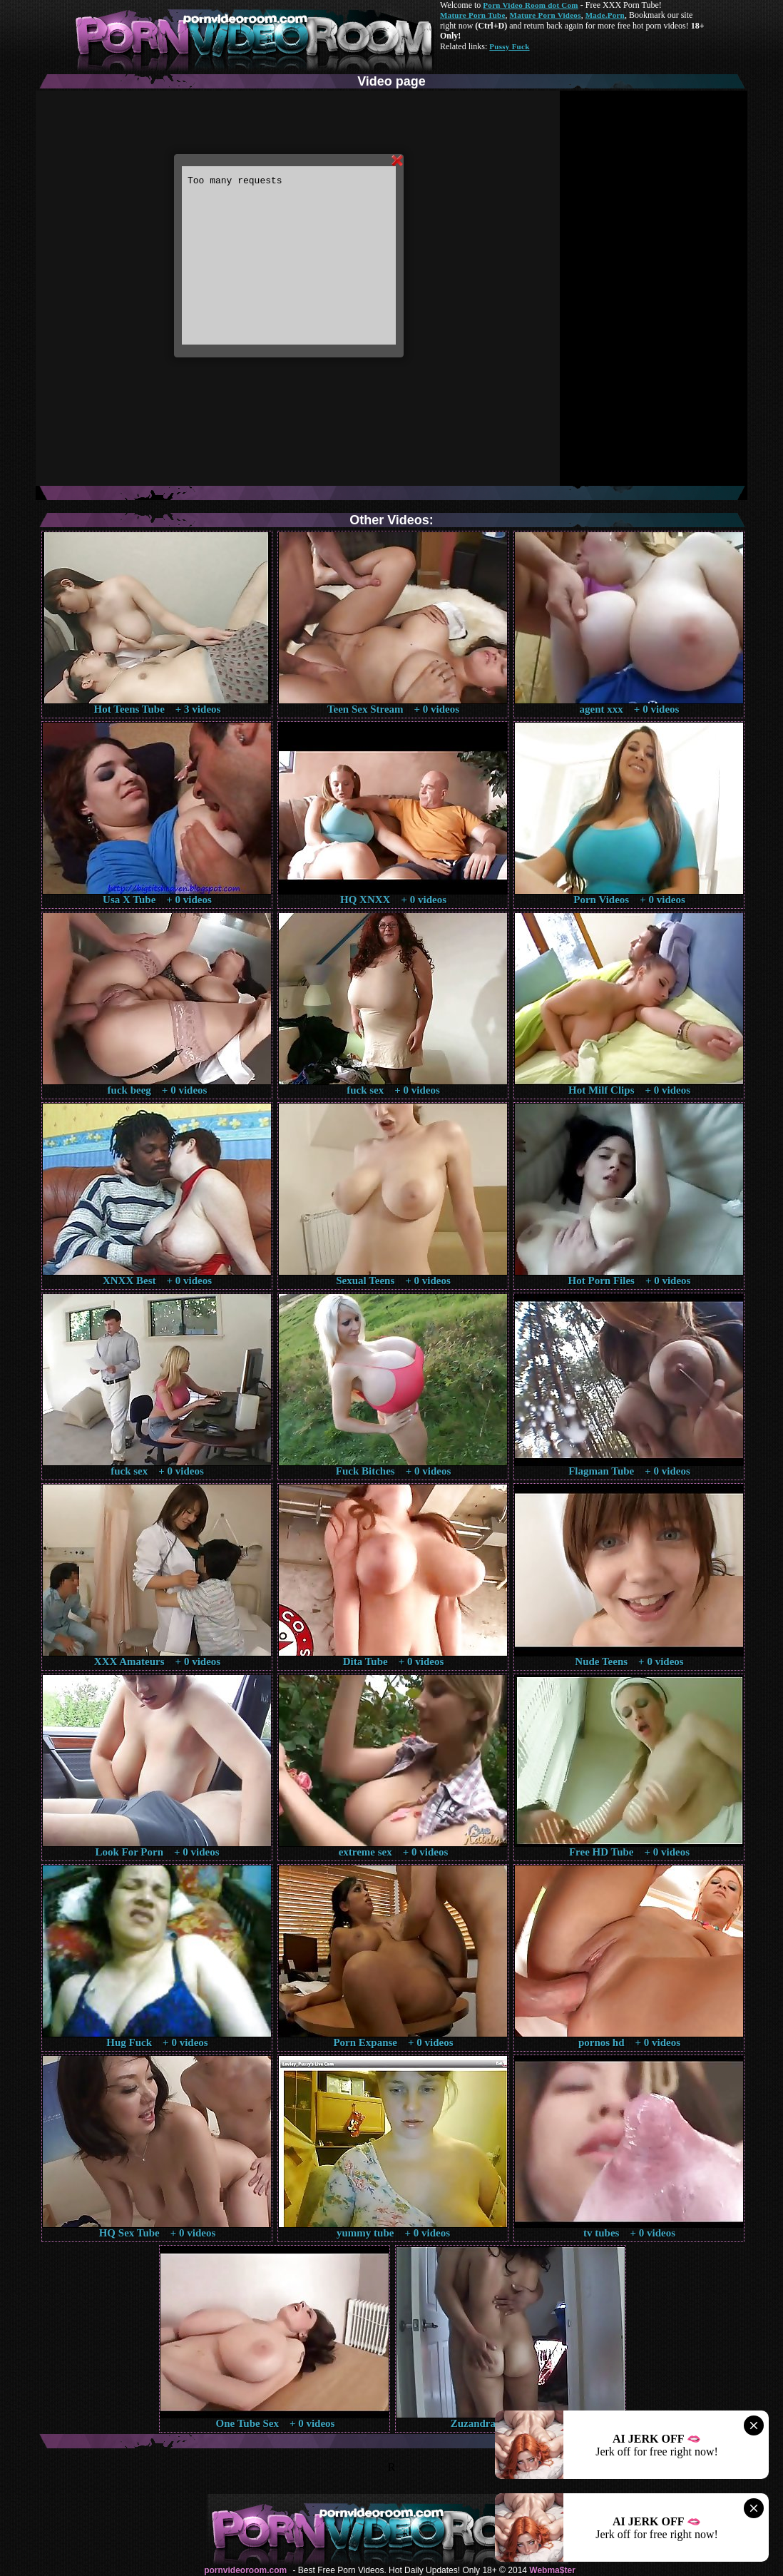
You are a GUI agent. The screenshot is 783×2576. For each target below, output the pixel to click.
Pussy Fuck (509, 46)
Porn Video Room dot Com (530, 5)
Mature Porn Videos (545, 15)
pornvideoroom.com (245, 2570)
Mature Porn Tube (473, 15)
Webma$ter (552, 2570)
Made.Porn (605, 15)
